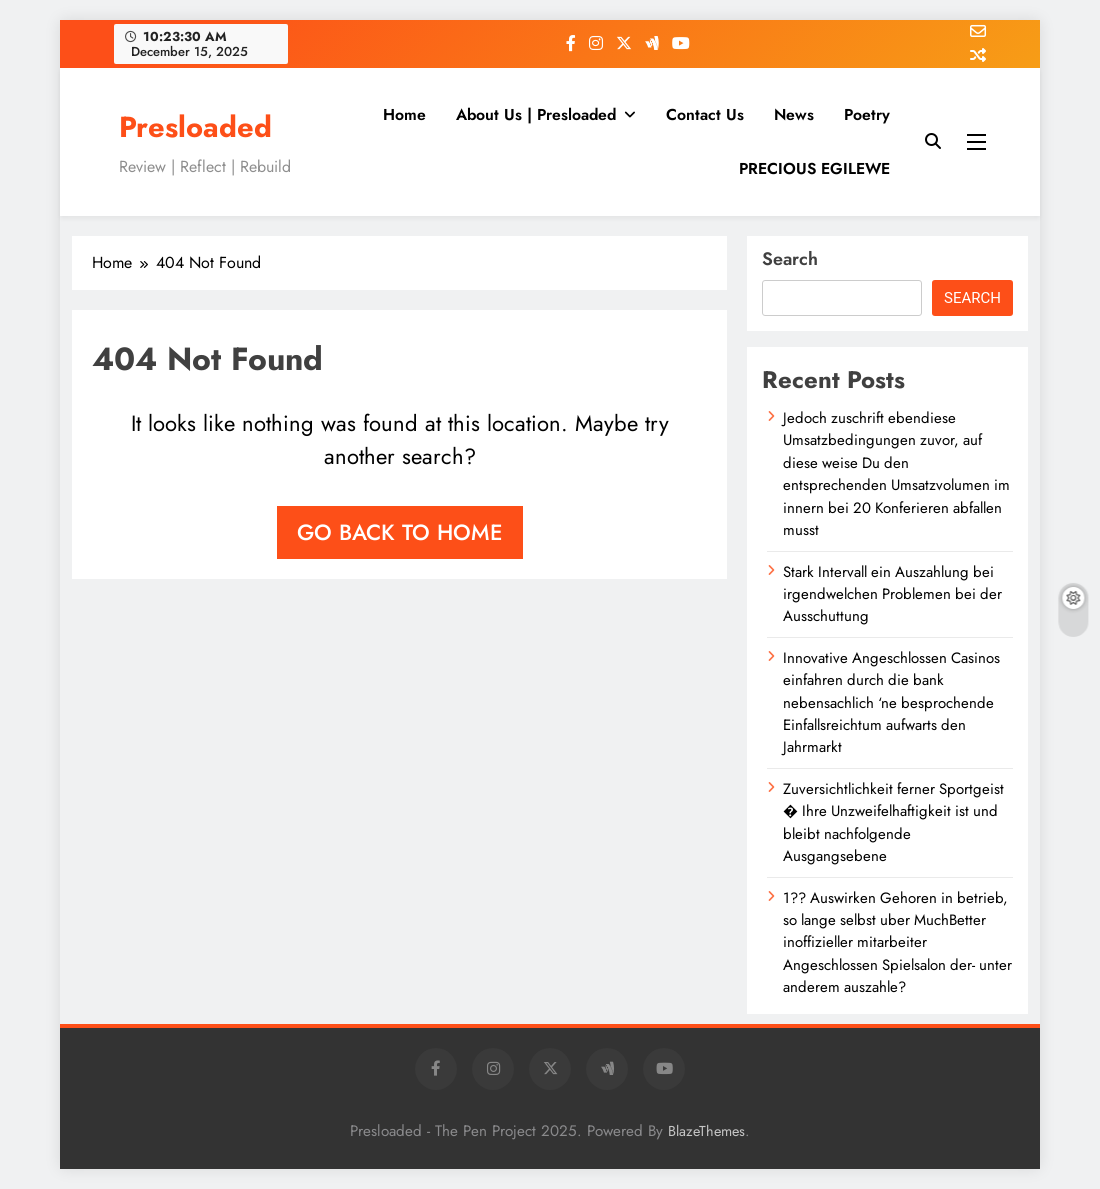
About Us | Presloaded (536, 114)
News (794, 114)
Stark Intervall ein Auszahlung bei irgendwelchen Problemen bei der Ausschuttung (892, 594)
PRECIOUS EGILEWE (814, 168)
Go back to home (400, 532)
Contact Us (705, 114)
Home (404, 114)
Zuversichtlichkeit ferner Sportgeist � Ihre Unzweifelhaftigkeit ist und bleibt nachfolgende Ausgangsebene (893, 822)
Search (790, 259)
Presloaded (195, 127)
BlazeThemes (706, 1131)
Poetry (867, 114)
